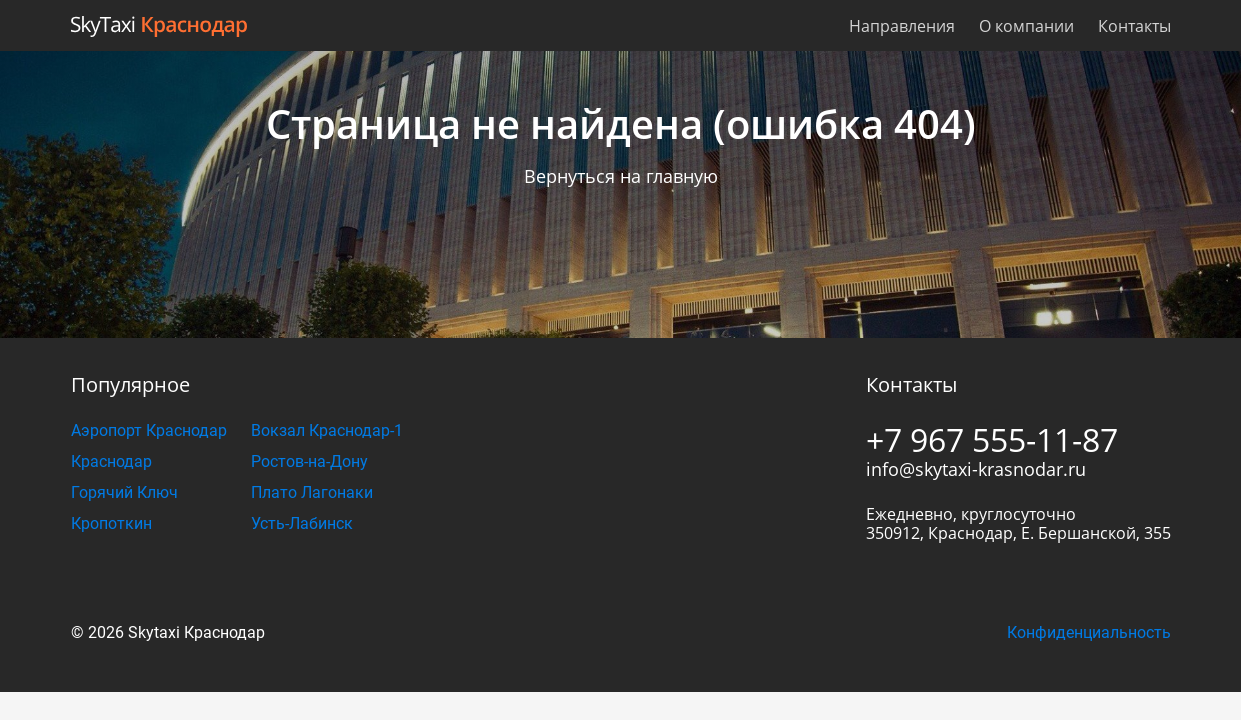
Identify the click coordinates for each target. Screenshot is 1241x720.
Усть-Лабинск (302, 523)
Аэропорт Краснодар (149, 430)
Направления (902, 26)
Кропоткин (111, 523)
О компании (1026, 26)
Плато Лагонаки (312, 492)
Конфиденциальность (1089, 632)
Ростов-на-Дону (309, 461)
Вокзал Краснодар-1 (327, 430)
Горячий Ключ (124, 492)
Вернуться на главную (621, 176)
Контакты (1134, 26)
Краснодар (111, 461)
